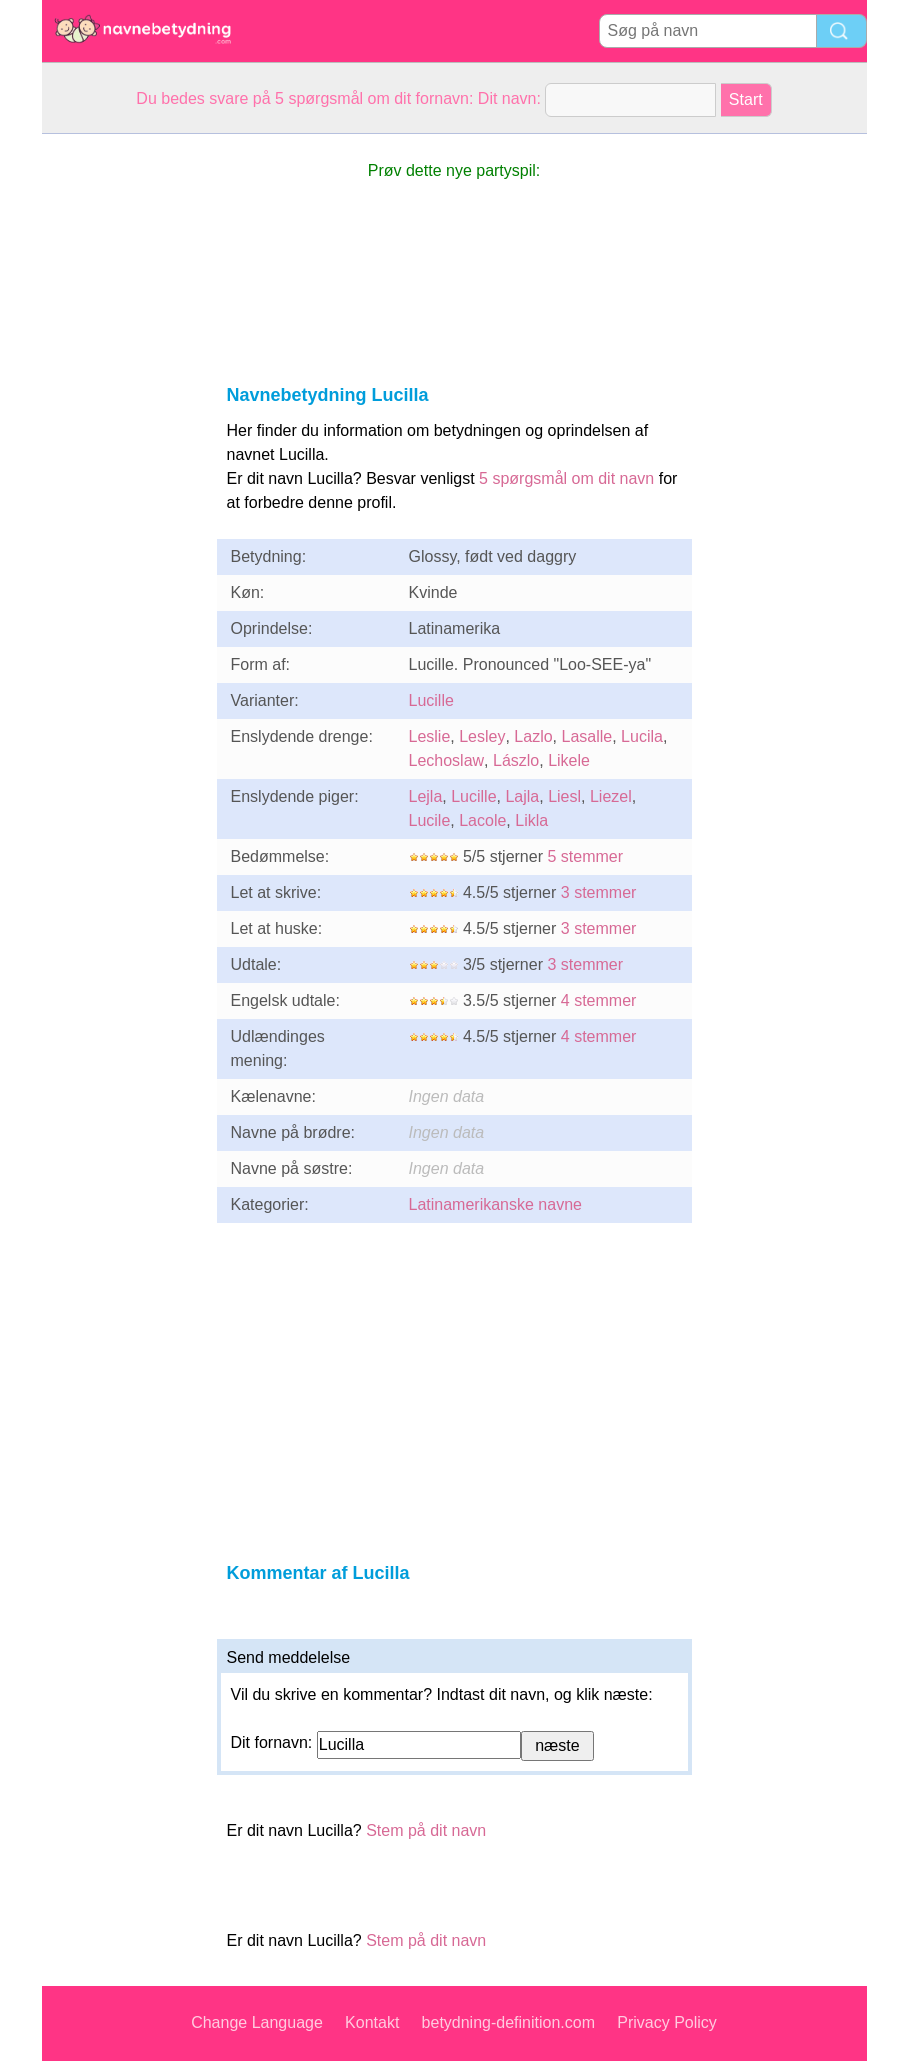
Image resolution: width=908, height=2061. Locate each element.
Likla (531, 820)
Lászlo (516, 760)
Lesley (482, 736)
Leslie (430, 736)
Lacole (482, 820)
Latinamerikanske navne (495, 1204)
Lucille (431, 700)
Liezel (611, 796)
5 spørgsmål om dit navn (566, 478)
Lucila (642, 736)
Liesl (564, 796)
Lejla (426, 796)
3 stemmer (599, 892)
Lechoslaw (447, 760)
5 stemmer (585, 856)
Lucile (430, 820)
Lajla (522, 796)
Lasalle (586, 736)
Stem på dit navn (426, 1830)
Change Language (257, 2022)
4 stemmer (599, 1000)
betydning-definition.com (508, 2022)
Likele (569, 760)
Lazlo (533, 736)
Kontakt (372, 2022)
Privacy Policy (667, 2022)
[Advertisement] (122, 434)
